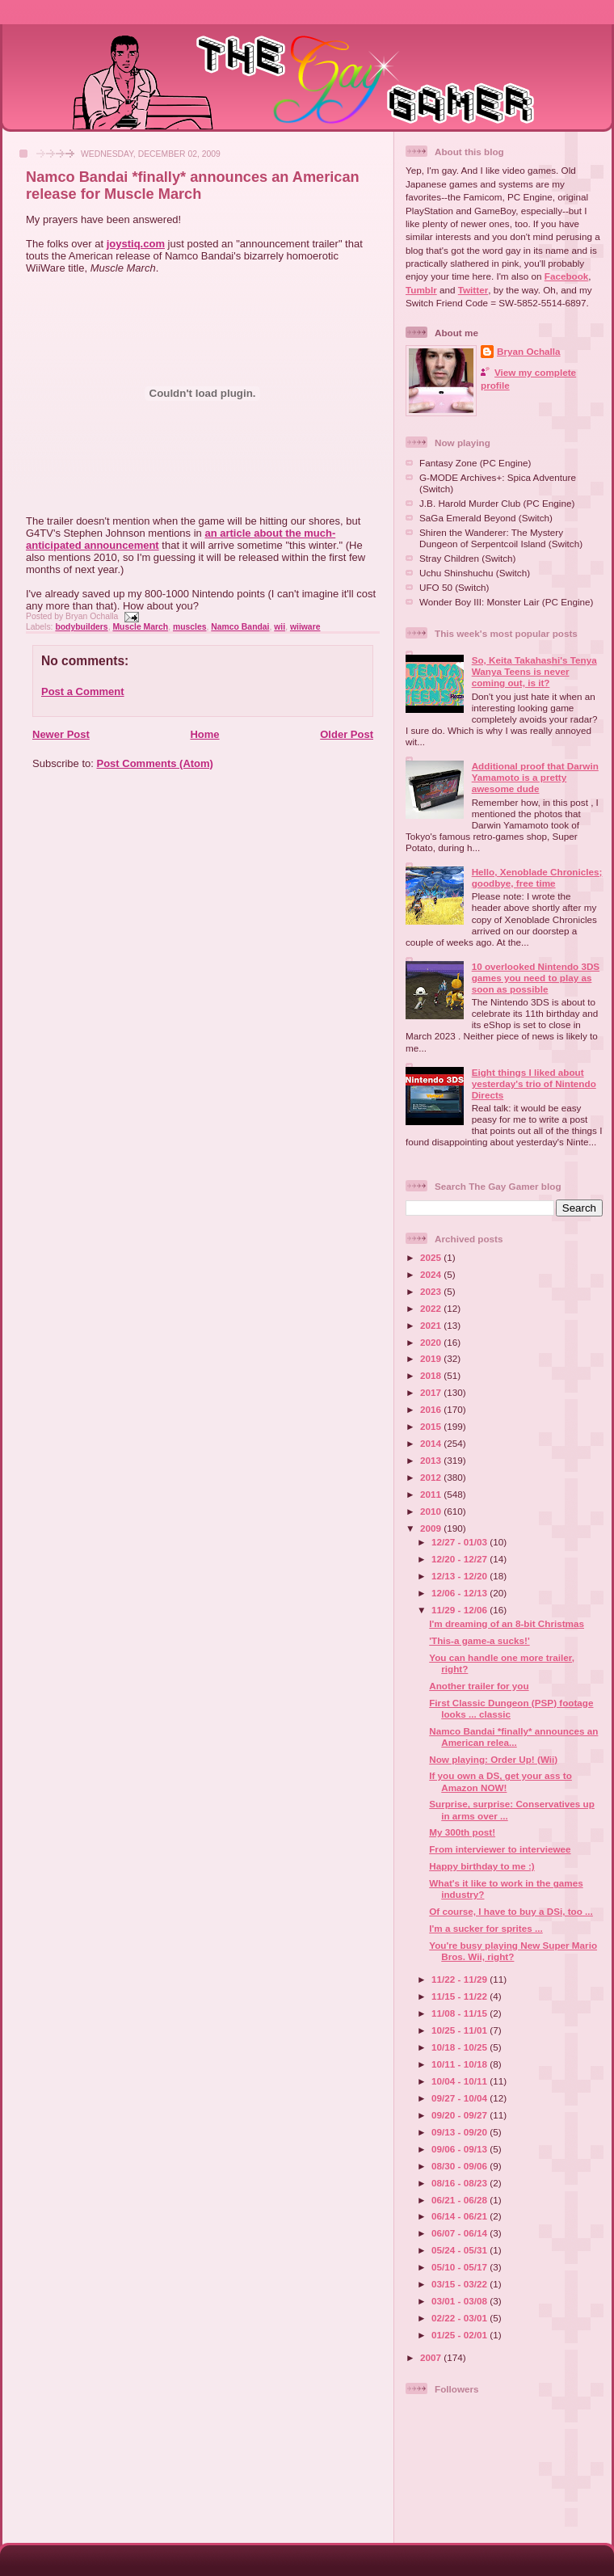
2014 (432, 1443)
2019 (432, 1358)
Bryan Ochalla (529, 351)
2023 (432, 1291)
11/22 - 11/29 (460, 1979)
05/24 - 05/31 (460, 2250)
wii (279, 626)
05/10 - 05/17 (460, 2267)
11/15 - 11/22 (460, 1996)
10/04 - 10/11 (460, 2081)
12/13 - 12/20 (460, 1575)
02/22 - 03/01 (460, 2317)
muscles (190, 626)
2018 (432, 1375)
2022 (432, 1308)
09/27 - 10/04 (460, 2098)
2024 (432, 1274)
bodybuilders (81, 626)
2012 (432, 1477)
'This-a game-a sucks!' (479, 1640)
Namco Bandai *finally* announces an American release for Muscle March (193, 185)
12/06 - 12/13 (460, 1592)
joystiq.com (136, 244)
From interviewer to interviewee (499, 1849)
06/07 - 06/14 (460, 2233)
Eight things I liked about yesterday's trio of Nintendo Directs (534, 1083)
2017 (432, 1392)
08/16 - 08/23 (460, 2183)
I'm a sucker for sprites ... (486, 1928)
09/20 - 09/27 (460, 2115)
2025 (432, 1257)
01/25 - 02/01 (460, 2334)
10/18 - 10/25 (460, 2047)
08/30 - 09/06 (460, 2166)
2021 (432, 1325)
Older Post (346, 734)
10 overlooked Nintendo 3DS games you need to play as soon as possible (535, 977)
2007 (432, 2357)
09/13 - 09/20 (460, 2132)
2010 (432, 1511)
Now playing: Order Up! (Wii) (493, 1759)
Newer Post (61, 734)
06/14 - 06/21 (460, 2216)
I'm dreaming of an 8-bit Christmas (506, 1623)
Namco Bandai (240, 626)
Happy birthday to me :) (482, 1866)
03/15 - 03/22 (460, 2284)
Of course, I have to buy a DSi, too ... (511, 1911)
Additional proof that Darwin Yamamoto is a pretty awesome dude (535, 777)
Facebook (567, 276)
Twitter (473, 290)
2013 (432, 1460)
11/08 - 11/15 (460, 2013)
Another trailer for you (478, 1685)
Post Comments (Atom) (155, 763)
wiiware (305, 626)
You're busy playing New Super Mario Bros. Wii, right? (513, 1951)
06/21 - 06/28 (460, 2199)
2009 (432, 1528)
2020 (432, 1342)
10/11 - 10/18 (460, 2064)
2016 (432, 1409)
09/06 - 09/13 (460, 2149)
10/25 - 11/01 (460, 2030)
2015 (432, 1426)
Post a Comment (82, 691)
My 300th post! (462, 1832)
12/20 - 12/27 (460, 1559)
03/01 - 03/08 (460, 2301)
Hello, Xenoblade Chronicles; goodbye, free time (537, 877)
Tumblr (421, 290)
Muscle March (140, 626)
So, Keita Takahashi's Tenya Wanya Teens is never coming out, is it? (534, 671)
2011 (432, 1494)
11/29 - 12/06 (460, 1609)
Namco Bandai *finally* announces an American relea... (513, 1737)
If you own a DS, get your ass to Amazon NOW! (500, 1781)
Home (204, 734)
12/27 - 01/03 (460, 1542)
